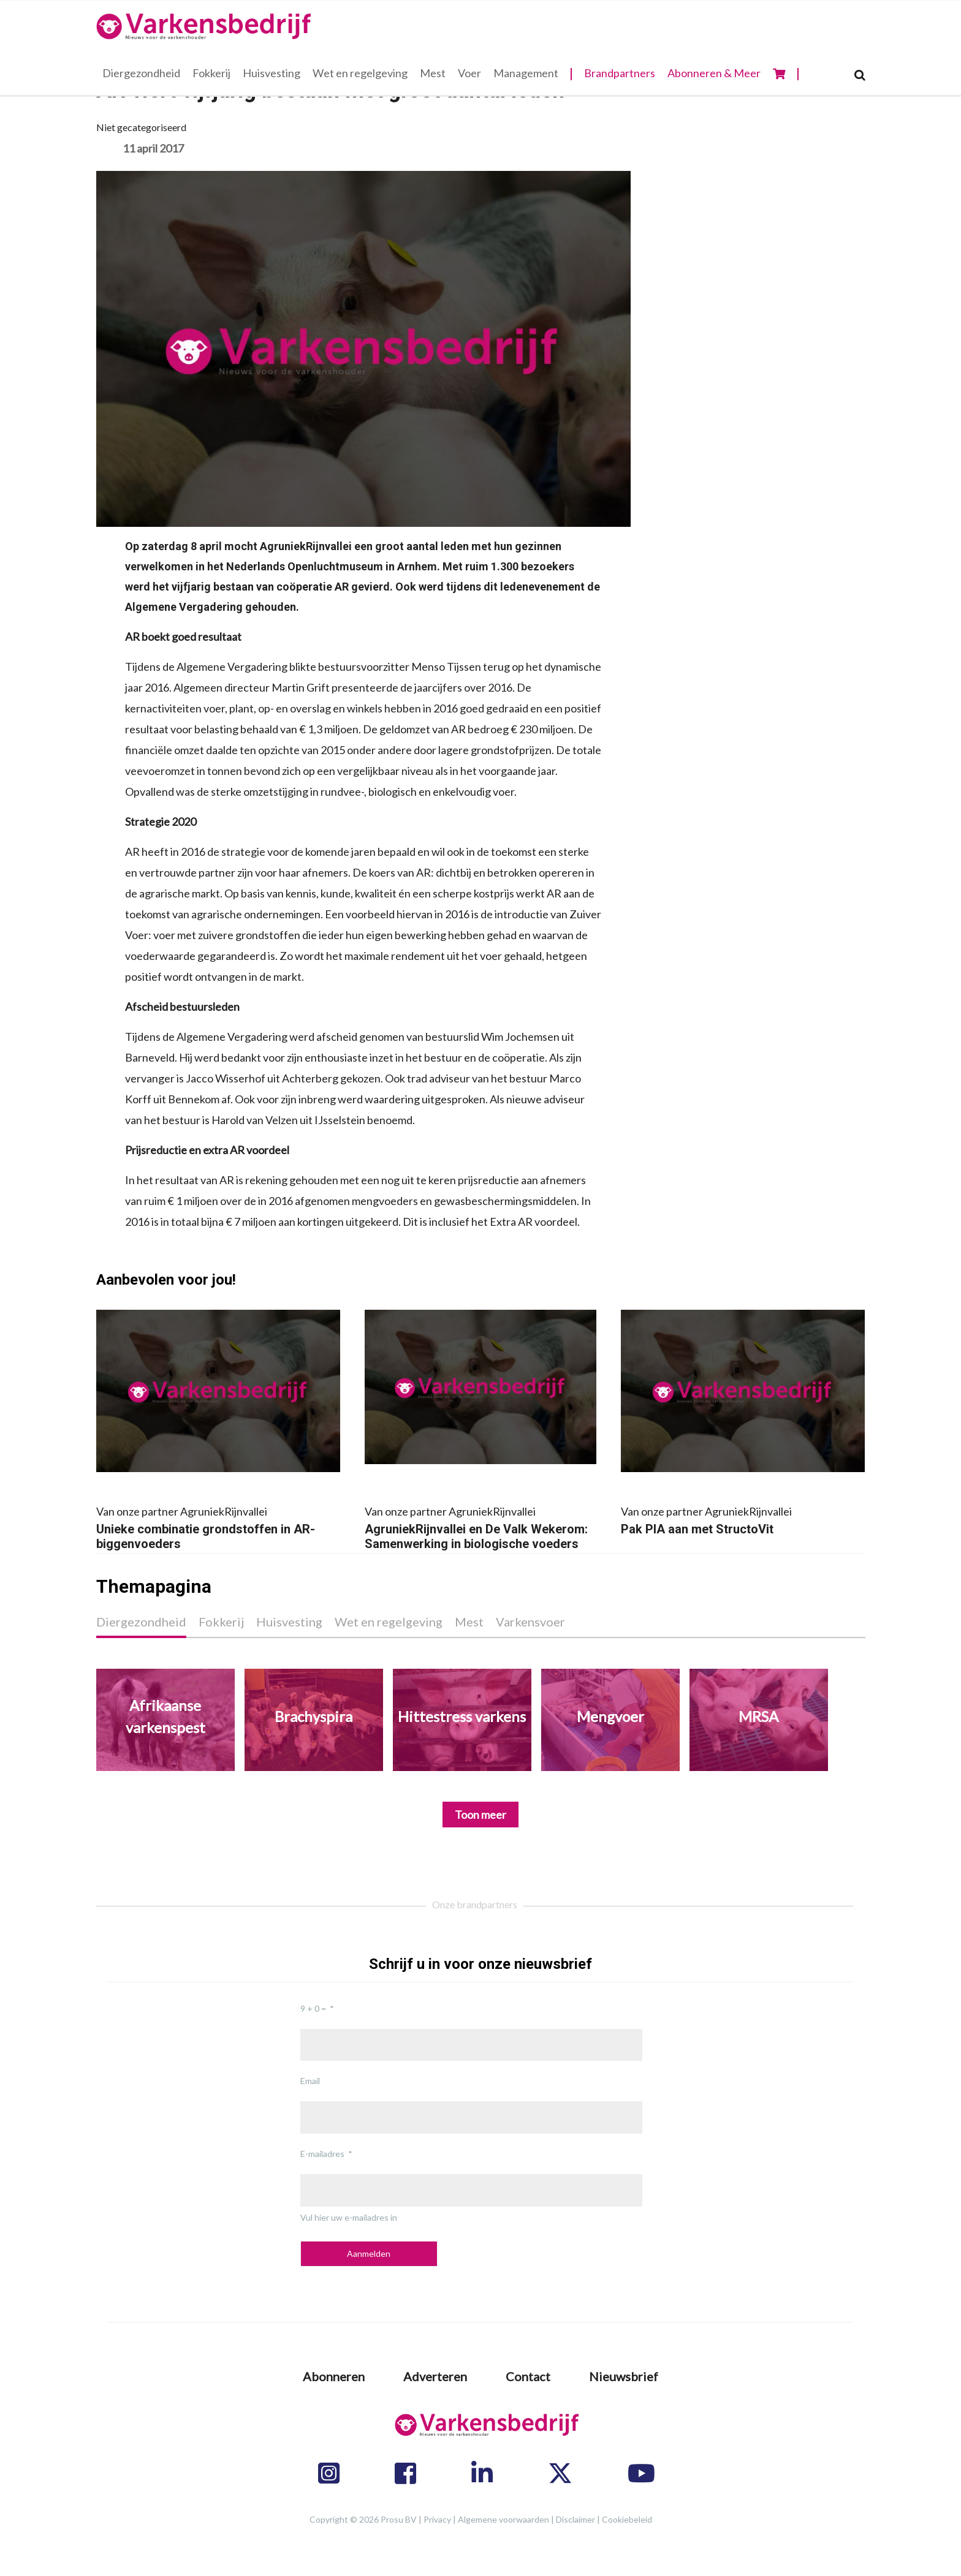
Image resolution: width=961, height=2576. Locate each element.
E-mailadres (322, 2153)
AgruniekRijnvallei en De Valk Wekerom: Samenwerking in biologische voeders (480, 1526)
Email (310, 2081)
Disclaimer (575, 2519)
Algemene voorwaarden (503, 2519)
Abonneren (334, 2376)
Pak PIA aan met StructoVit (743, 1518)
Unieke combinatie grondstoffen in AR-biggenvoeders (218, 1526)
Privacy (437, 2519)
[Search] (859, 75)
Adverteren (435, 2376)
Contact (528, 2376)
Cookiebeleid (627, 2519)
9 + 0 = (313, 2008)
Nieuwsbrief (623, 2376)
